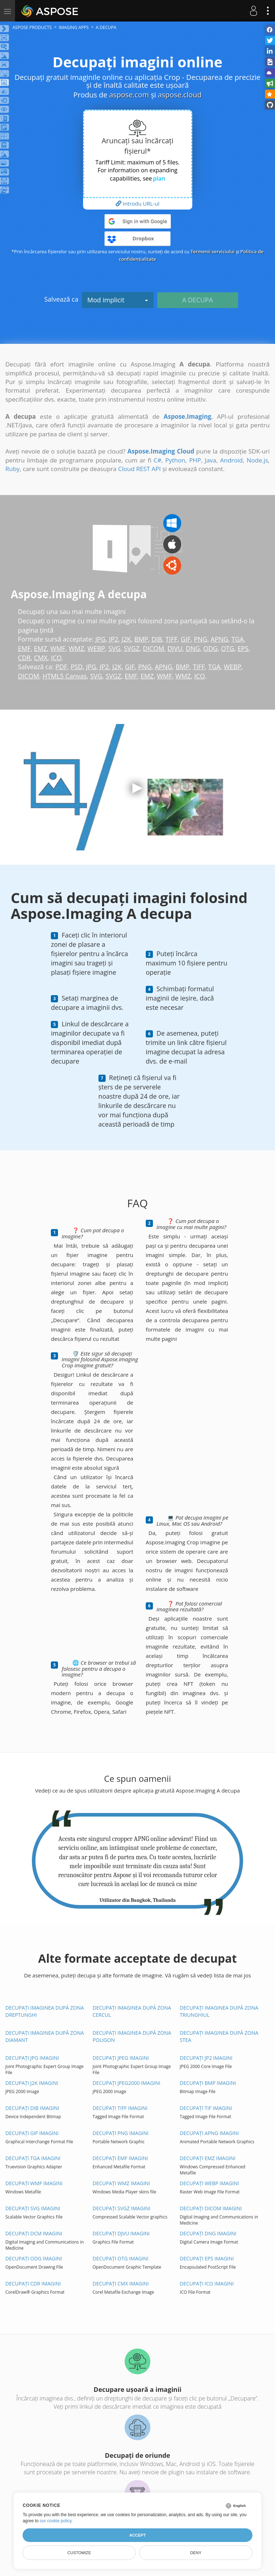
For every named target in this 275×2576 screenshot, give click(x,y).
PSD (77, 666)
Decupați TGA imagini (33, 2158)
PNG (200, 639)
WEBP (96, 648)
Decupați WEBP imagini (209, 2183)
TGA (238, 639)
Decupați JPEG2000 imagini (126, 2082)
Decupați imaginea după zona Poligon (132, 2036)
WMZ (76, 648)
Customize (79, 2553)
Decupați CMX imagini (121, 2283)
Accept (137, 2535)
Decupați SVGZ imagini (121, 2208)
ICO (56, 657)
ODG (211, 648)
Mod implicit (117, 300)
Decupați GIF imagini (31, 2133)
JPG (100, 639)
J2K (126, 639)
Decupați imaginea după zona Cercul (132, 2011)
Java (210, 460)
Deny (195, 2553)
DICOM (153, 648)
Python (175, 460)
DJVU (175, 648)
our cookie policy (56, 2520)
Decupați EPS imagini (207, 2258)
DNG (193, 648)
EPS (243, 648)
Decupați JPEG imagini (121, 2057)
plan (159, 178)
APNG (219, 639)
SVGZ (132, 648)
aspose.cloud (180, 95)
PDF (61, 666)
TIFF (171, 639)
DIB (156, 639)
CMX (41, 657)
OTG (228, 648)
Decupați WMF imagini (34, 2183)
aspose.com (129, 95)
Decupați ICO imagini (207, 2283)
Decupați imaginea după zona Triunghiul (219, 2011)
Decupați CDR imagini (33, 2283)
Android (231, 460)
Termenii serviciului (212, 251)
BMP (141, 639)
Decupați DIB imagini (32, 2108)
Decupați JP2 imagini (206, 2057)
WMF (58, 648)
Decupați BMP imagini (208, 2082)
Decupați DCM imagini (33, 2233)
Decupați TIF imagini (206, 2108)
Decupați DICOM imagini (211, 2208)
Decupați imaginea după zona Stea (219, 2036)
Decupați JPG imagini (32, 2057)
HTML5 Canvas (65, 676)
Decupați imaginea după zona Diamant (44, 2036)
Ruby (12, 469)
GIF (185, 639)
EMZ (40, 648)
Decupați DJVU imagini (121, 2233)
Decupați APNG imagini (209, 2133)
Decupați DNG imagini (208, 2233)
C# (157, 460)
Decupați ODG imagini (33, 2258)
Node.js (257, 460)
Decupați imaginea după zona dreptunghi (44, 2011)
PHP (195, 460)
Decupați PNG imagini (121, 2133)
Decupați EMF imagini (120, 2158)
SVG (114, 648)
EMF (24, 648)
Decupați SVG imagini (32, 2208)
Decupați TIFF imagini (120, 2108)
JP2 (113, 639)
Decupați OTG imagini (121, 2258)
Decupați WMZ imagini (121, 2183)
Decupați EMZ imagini (207, 2158)
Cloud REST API (139, 469)
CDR (24, 657)
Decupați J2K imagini (31, 2082)
